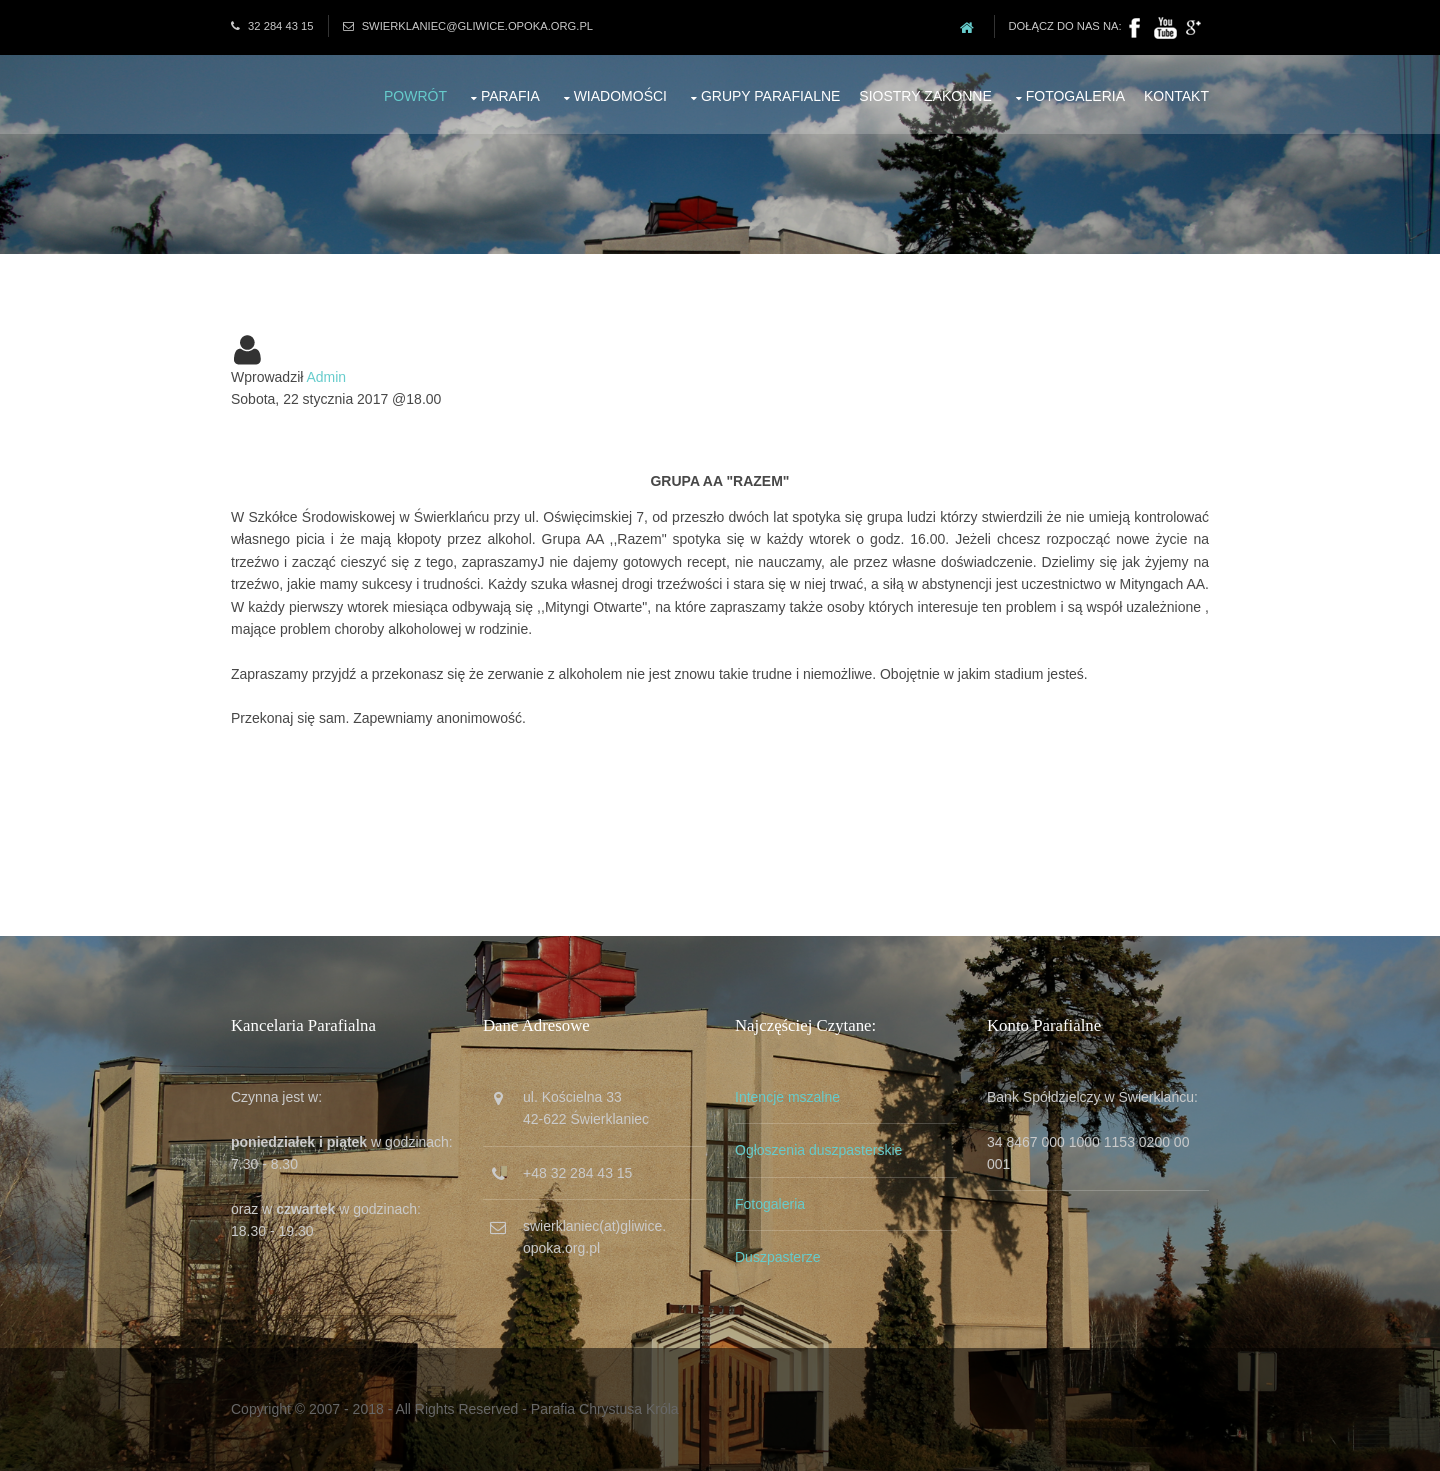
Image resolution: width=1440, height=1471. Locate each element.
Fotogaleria (1075, 96)
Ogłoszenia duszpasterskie (818, 1150)
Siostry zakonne (925, 96)
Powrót (415, 96)
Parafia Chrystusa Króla (605, 1409)
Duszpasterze (778, 1257)
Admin (326, 377)
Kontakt (1176, 96)
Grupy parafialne (771, 96)
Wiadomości (620, 96)
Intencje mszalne (787, 1097)
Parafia (510, 96)
